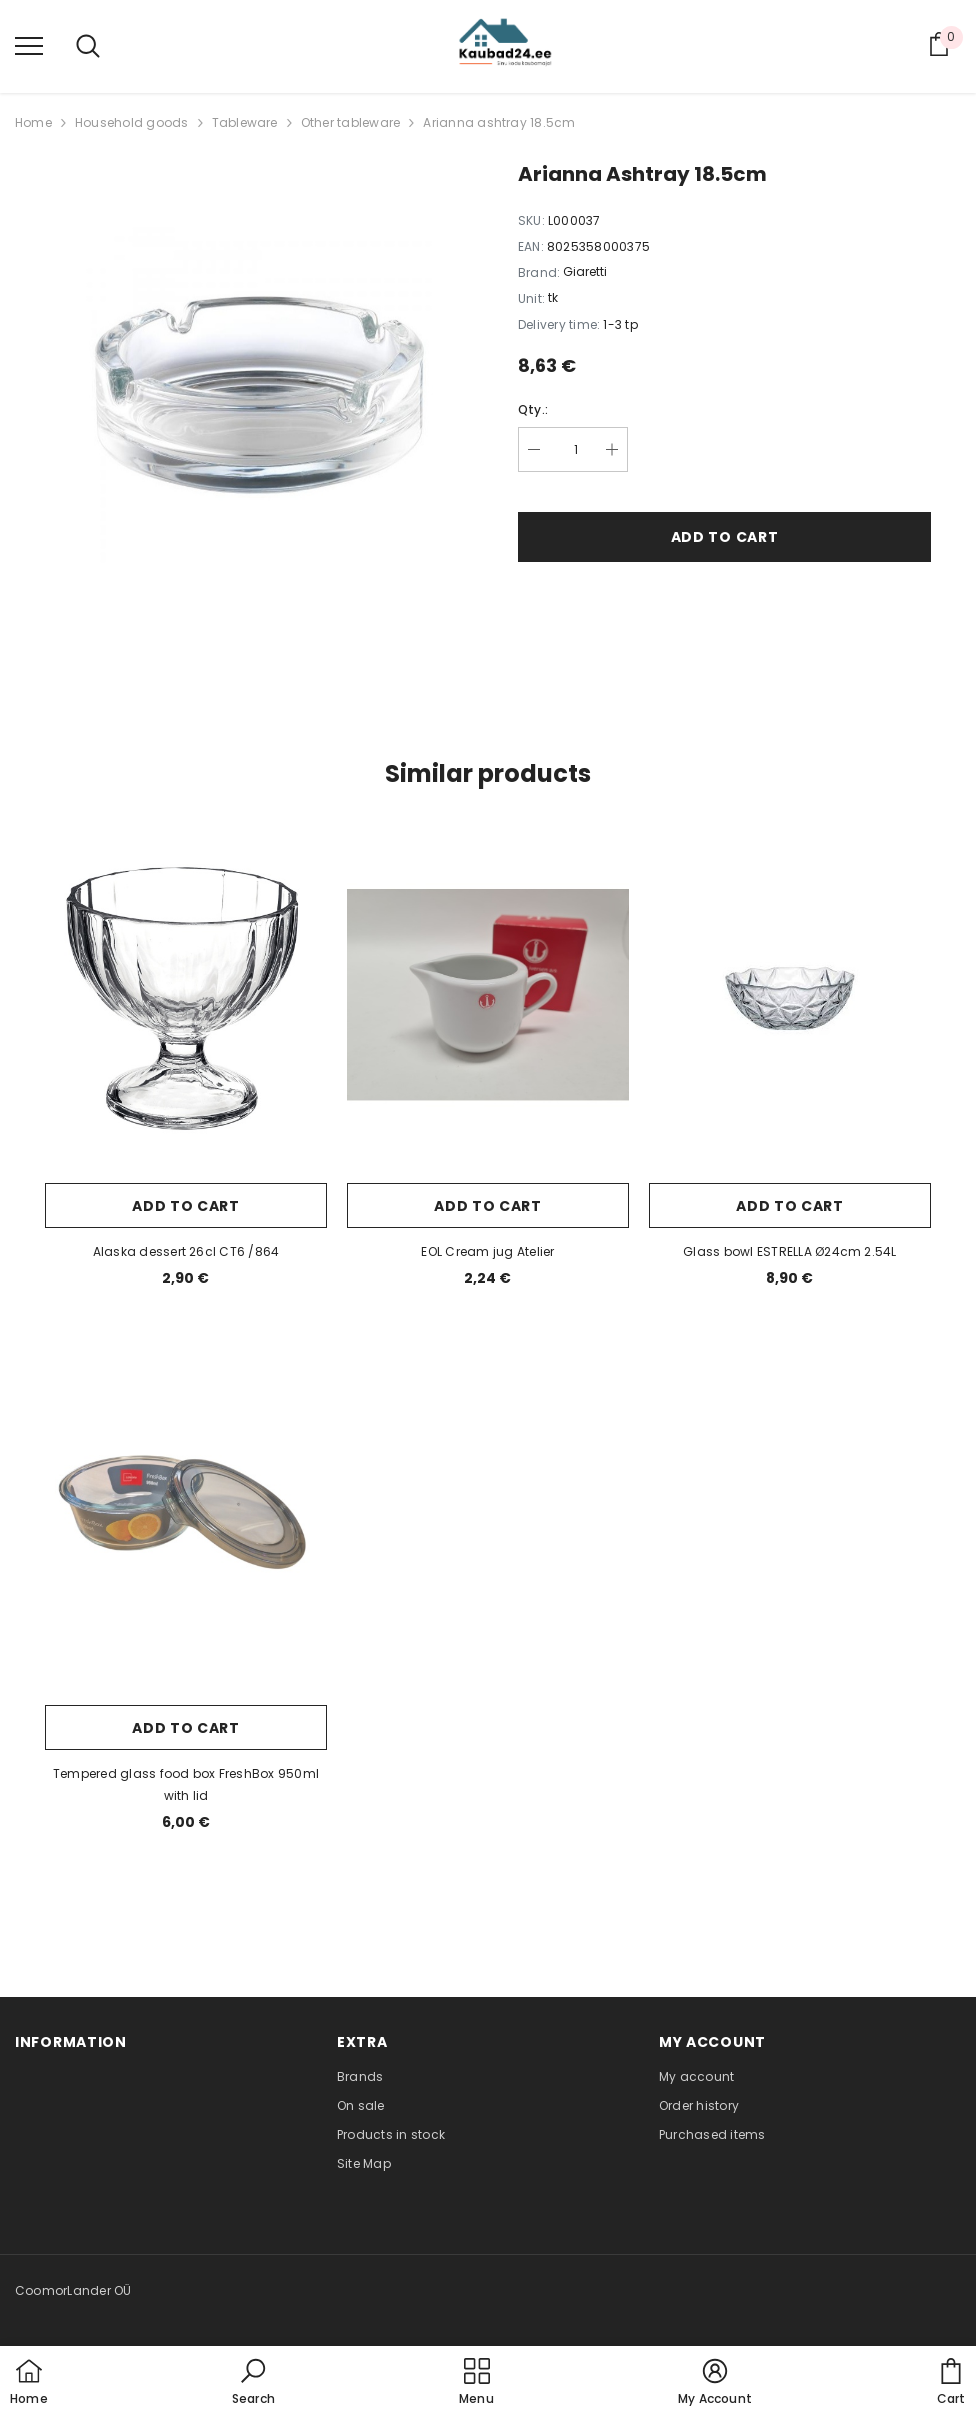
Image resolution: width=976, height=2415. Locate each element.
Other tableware (351, 122)
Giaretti (585, 271)
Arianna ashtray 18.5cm (499, 122)
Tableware (245, 122)
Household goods (132, 122)
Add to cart (725, 537)
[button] (253, 2383)
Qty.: (533, 409)
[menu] (29, 45)
